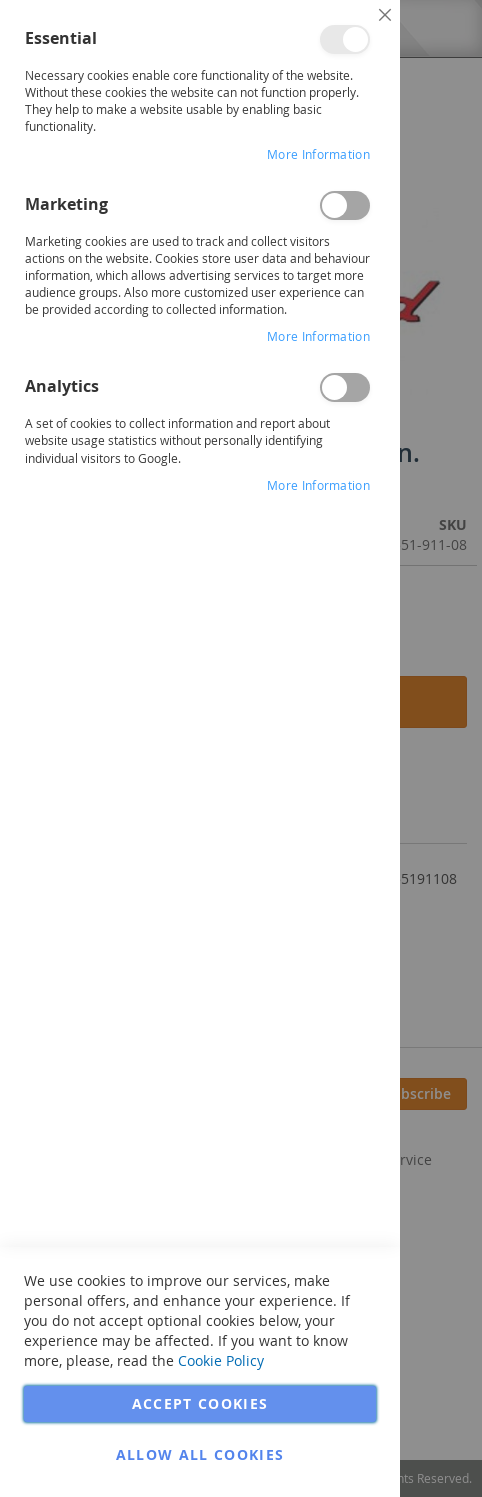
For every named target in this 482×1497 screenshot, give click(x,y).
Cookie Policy (221, 1360)
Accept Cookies (200, 1403)
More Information (318, 154)
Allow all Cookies (200, 1454)
